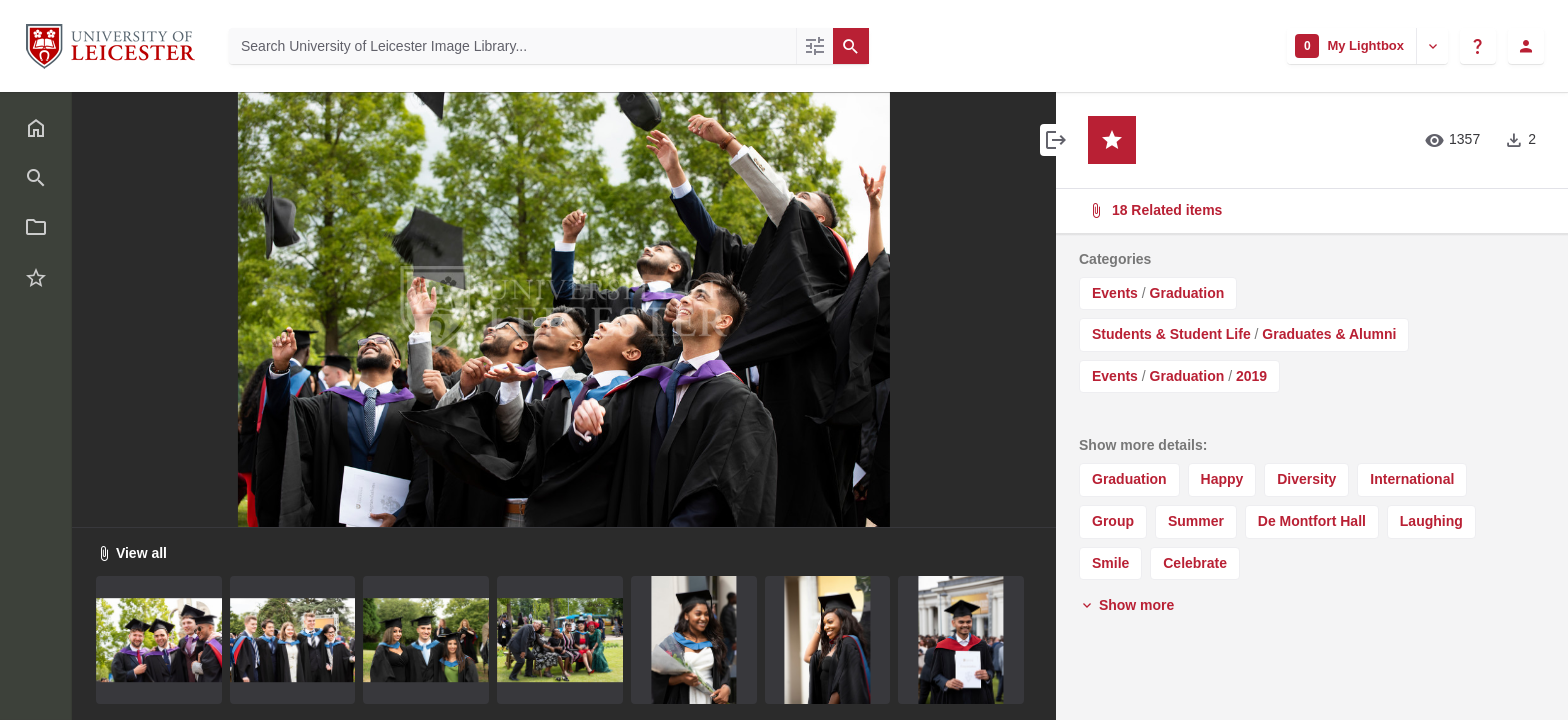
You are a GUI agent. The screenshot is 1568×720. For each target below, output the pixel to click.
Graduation (1187, 293)
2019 (1251, 376)
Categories (1115, 259)
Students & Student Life (1171, 334)
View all (131, 553)
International (1412, 479)
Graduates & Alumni (1329, 334)
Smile (1110, 563)
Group (1113, 521)
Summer (1196, 521)
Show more (1126, 605)
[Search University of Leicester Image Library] (512, 46)
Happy (1222, 479)
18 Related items (1310, 210)
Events (1115, 293)
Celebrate (1195, 563)
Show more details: (1143, 445)
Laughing (1431, 521)
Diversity (1306, 479)
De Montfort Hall (1312, 521)
